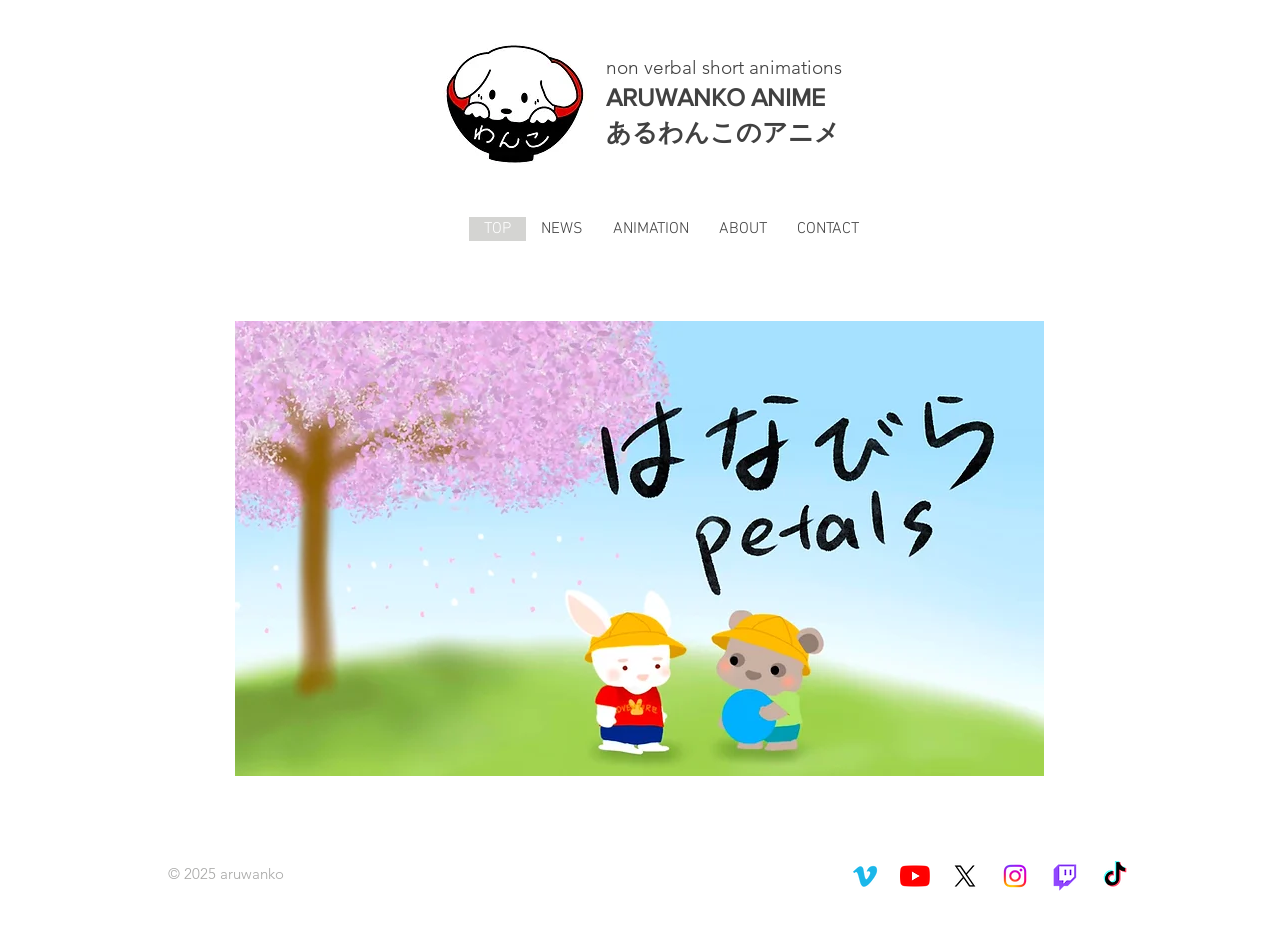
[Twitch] (1065, 876)
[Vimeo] (865, 876)
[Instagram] (1015, 876)
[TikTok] (1115, 876)
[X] (965, 876)
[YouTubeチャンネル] (915, 876)
